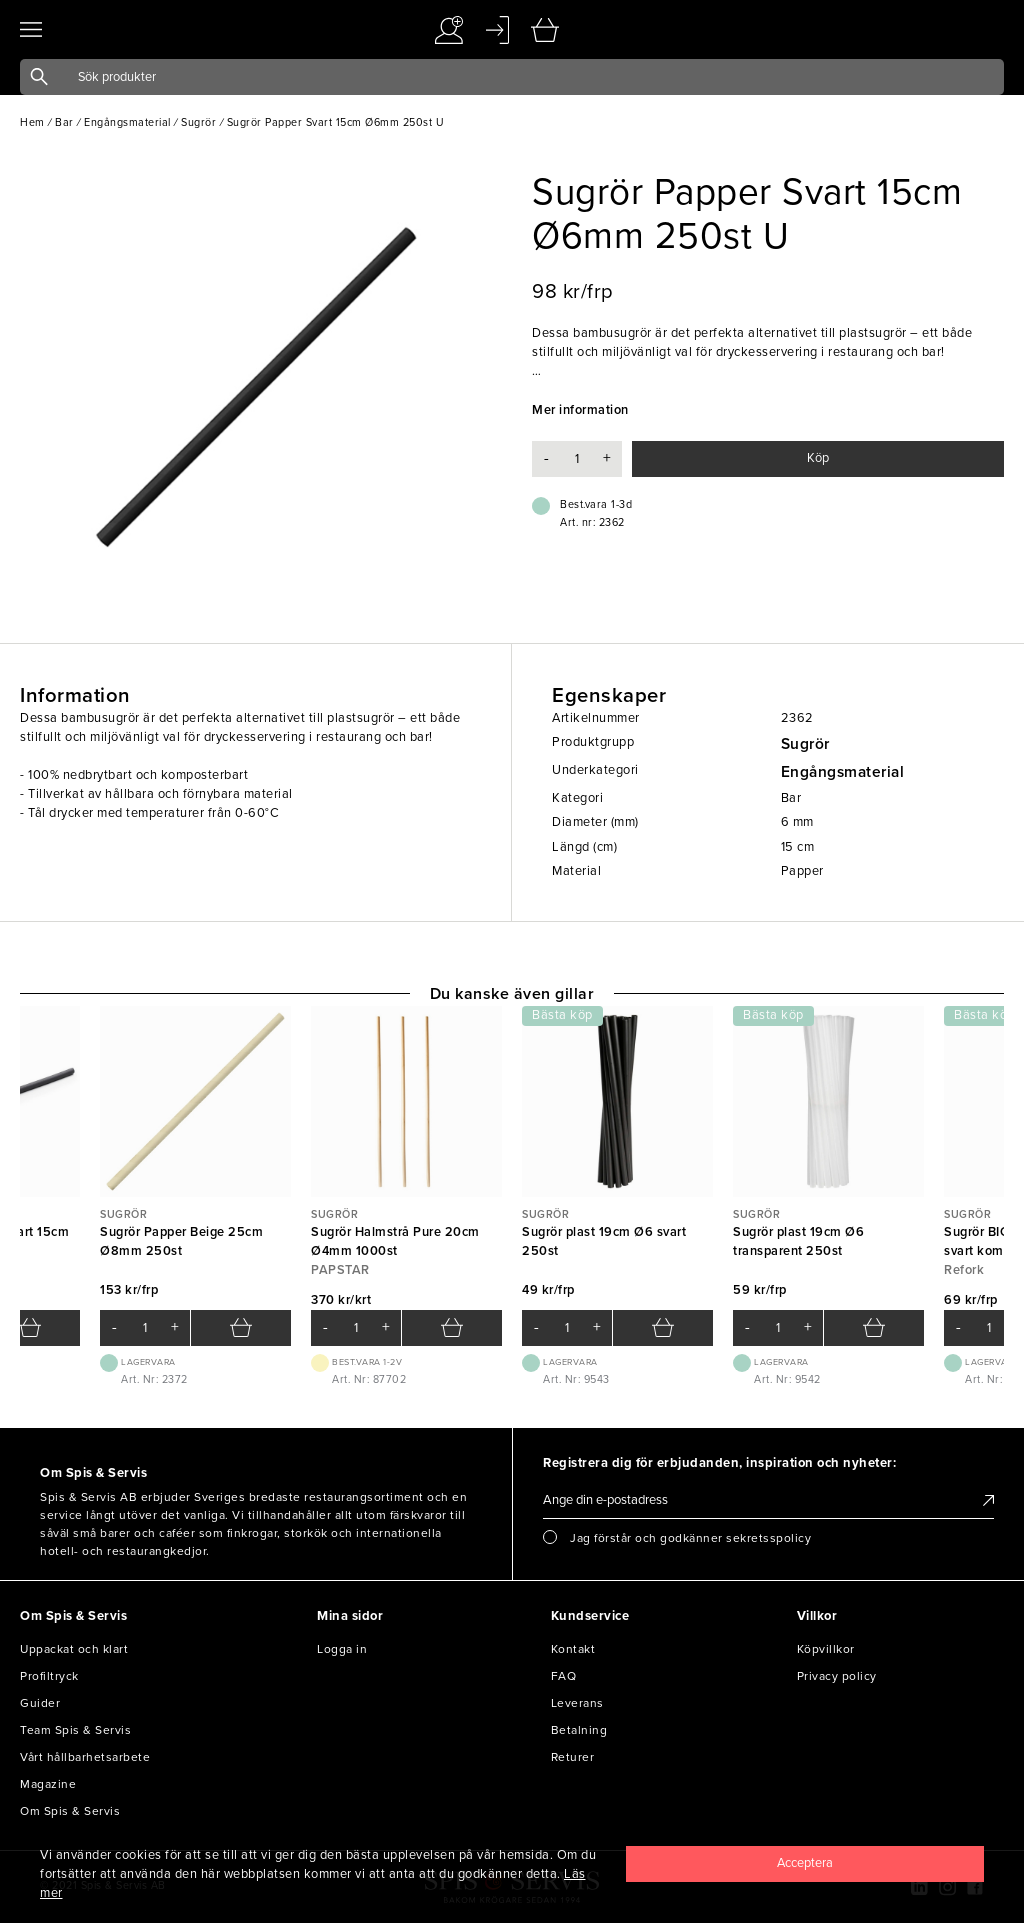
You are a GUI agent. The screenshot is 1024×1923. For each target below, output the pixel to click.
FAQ (564, 1676)
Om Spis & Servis (70, 1811)
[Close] (805, 1864)
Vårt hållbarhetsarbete (85, 1757)
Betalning (579, 1730)
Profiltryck (49, 1676)
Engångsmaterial (843, 772)
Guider (40, 1703)
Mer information (580, 410)
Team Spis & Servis (75, 1730)
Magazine (48, 1784)
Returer (573, 1757)
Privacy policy (837, 1676)
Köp (818, 458)
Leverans (577, 1703)
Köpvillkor (826, 1649)
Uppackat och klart (74, 1649)
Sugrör (805, 744)
